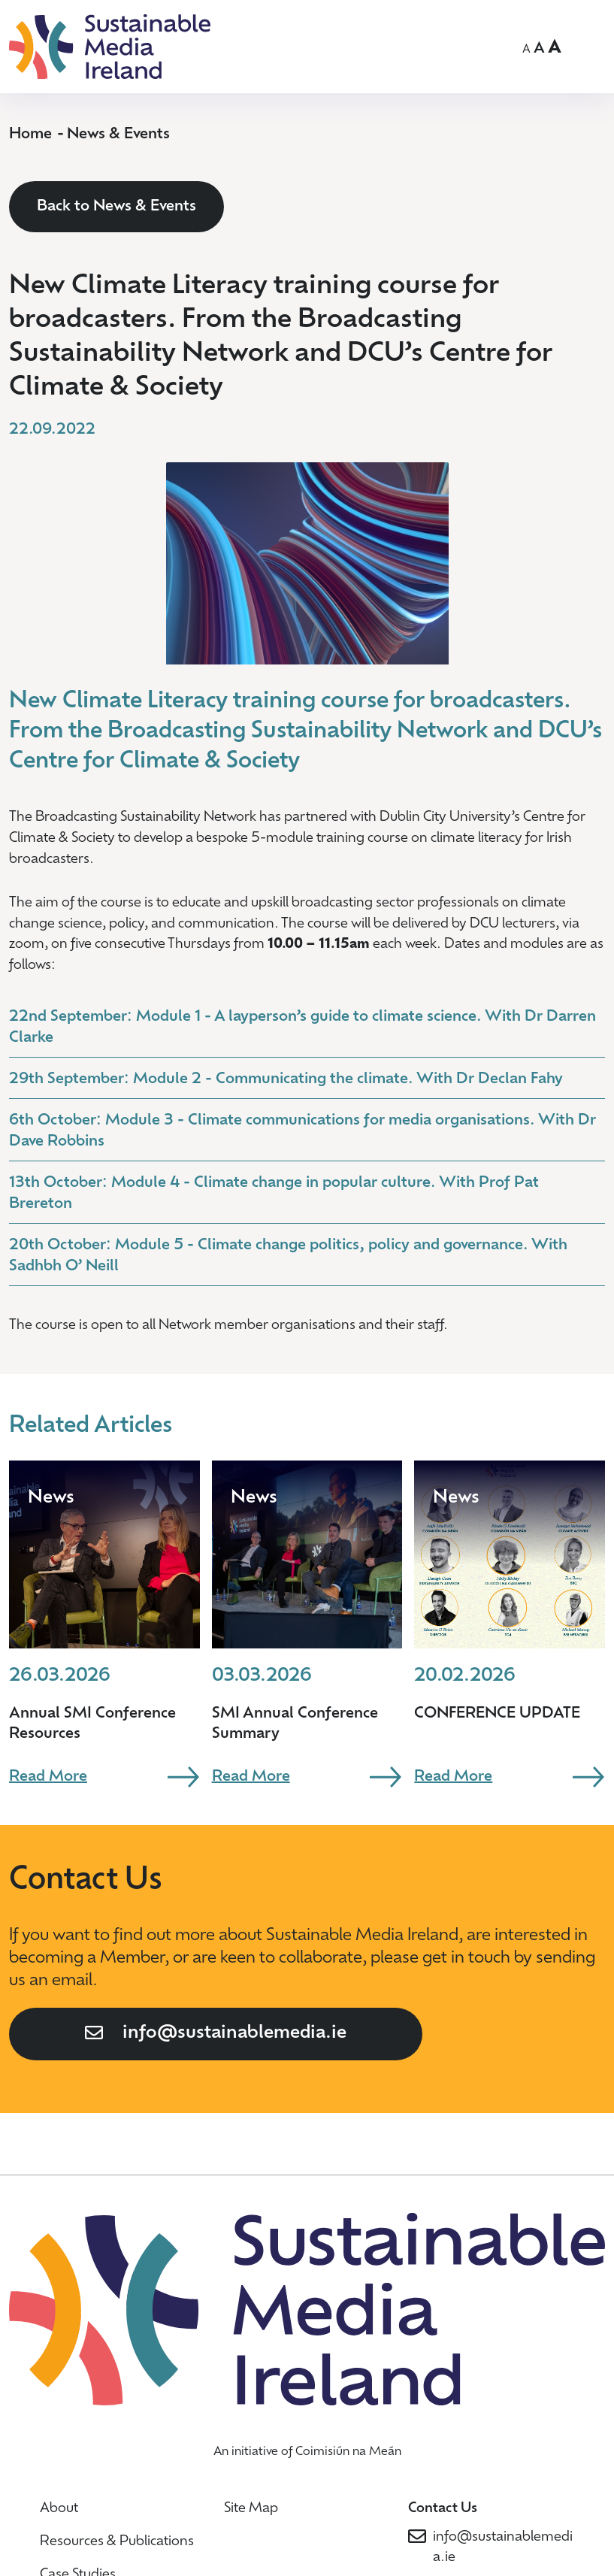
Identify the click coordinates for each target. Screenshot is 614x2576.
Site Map (251, 2509)
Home (30, 134)
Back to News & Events (116, 206)
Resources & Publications (117, 2542)
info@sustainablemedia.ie (234, 2033)
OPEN (592, 44)
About (59, 2509)
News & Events (118, 134)
